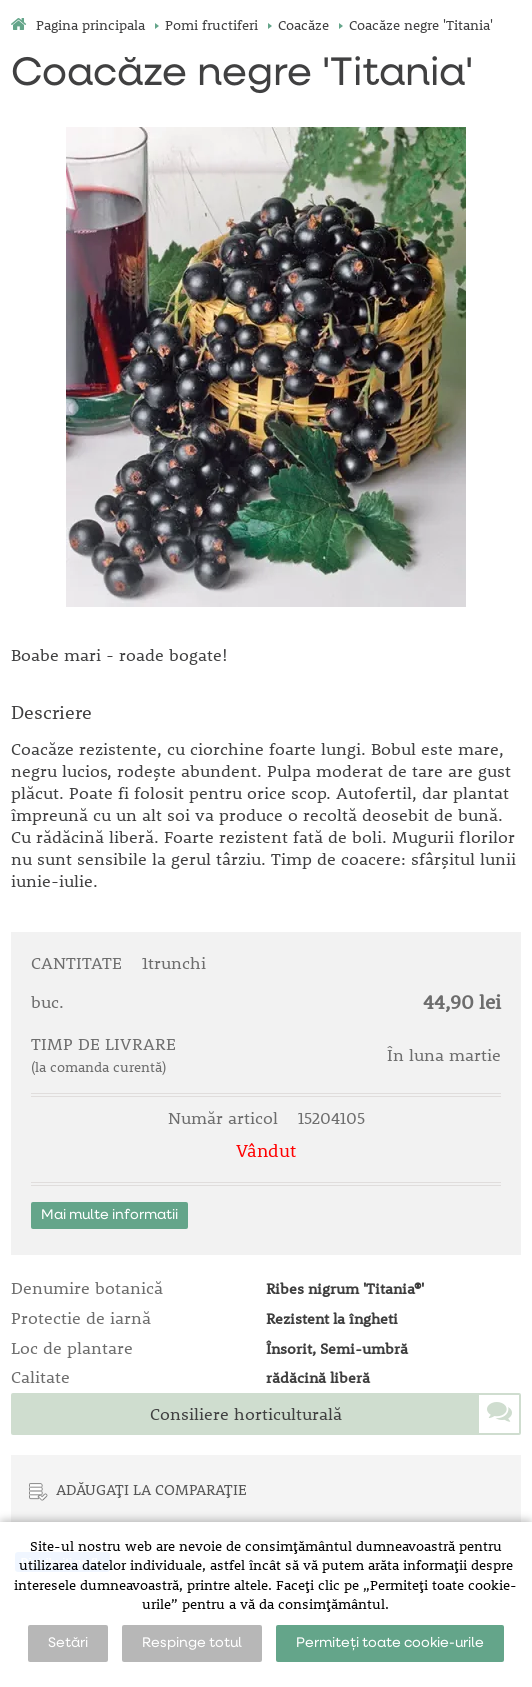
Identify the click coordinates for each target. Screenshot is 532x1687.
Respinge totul (192, 1643)
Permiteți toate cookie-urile (390, 1643)
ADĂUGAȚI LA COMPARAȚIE (151, 1489)
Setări (68, 1643)
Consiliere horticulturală (246, 1414)
